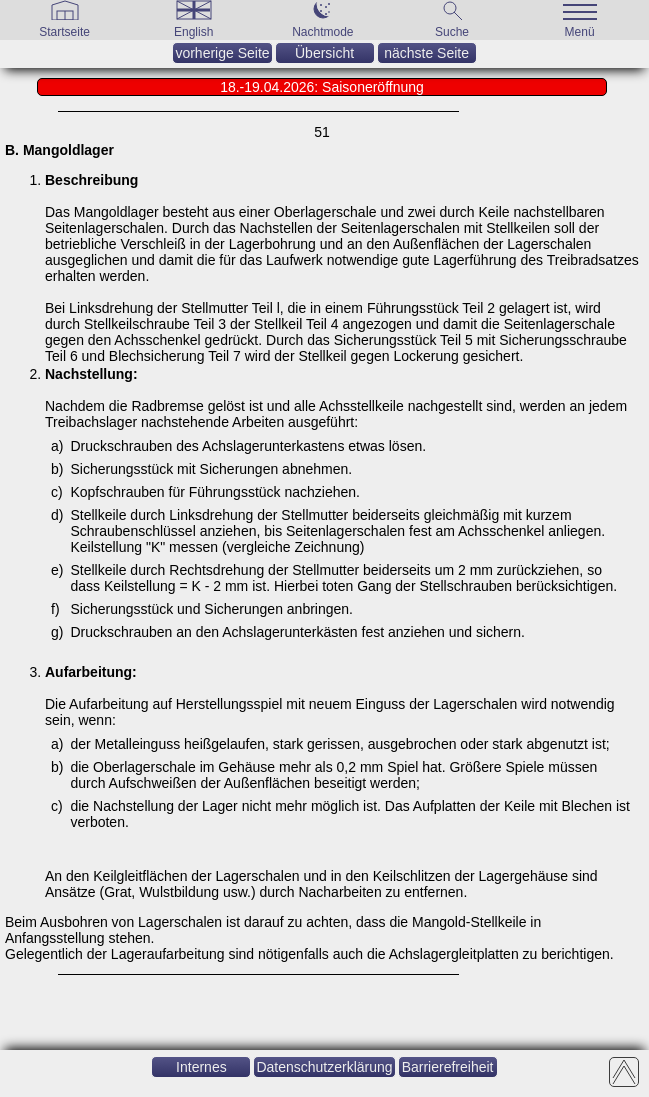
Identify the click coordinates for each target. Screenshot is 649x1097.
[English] (194, 31)
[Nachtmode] (322, 31)
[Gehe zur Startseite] (64, 31)
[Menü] (581, 31)
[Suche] (452, 31)
